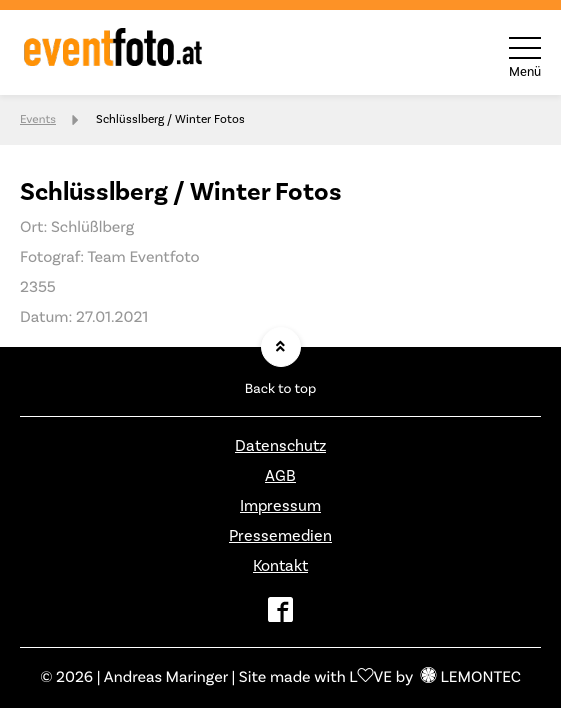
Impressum (280, 506)
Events (38, 119)
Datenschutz (280, 446)
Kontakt (280, 566)
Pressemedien (280, 536)
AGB (280, 476)
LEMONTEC (471, 678)
